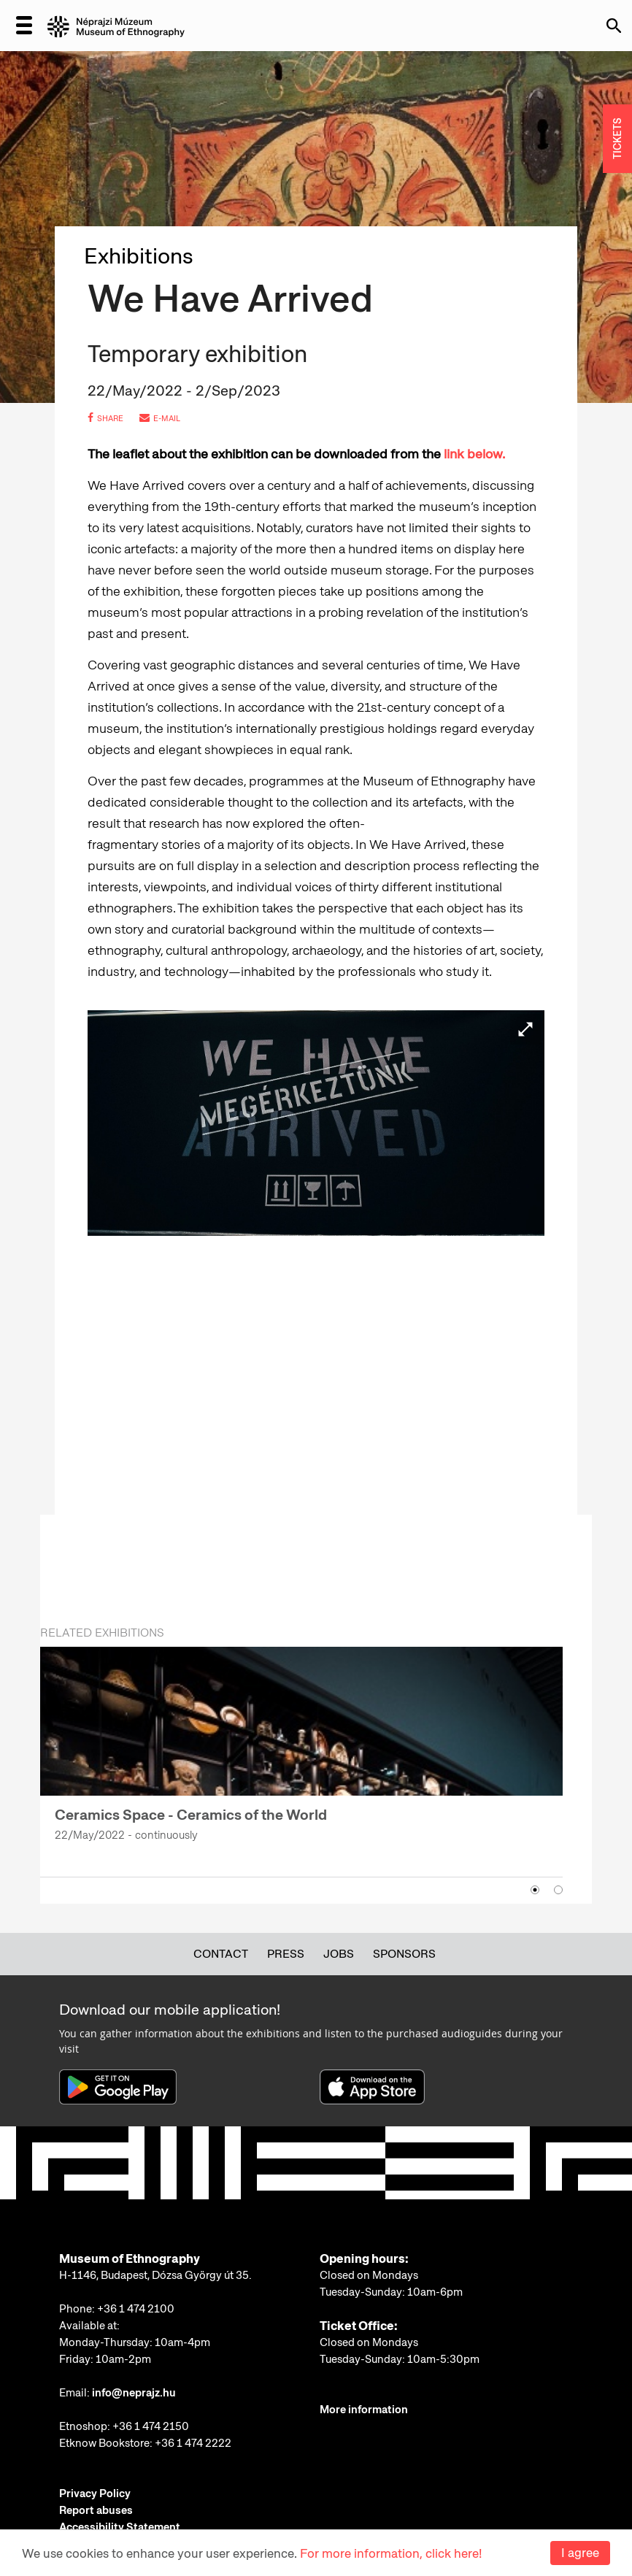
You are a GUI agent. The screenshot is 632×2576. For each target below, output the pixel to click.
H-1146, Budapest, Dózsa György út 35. (155, 2275)
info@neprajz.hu (134, 2392)
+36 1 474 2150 (150, 2426)
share (105, 418)
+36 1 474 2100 (135, 2309)
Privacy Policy (95, 2493)
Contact (220, 1953)
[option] (301, 1752)
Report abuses (96, 2510)
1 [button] (535, 1889)
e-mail (159, 418)
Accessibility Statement (119, 2527)
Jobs (338, 1953)
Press (285, 1953)
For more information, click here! (391, 2553)
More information (364, 2409)
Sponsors (404, 1953)
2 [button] (558, 1889)
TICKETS (617, 139)
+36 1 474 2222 (193, 2443)
